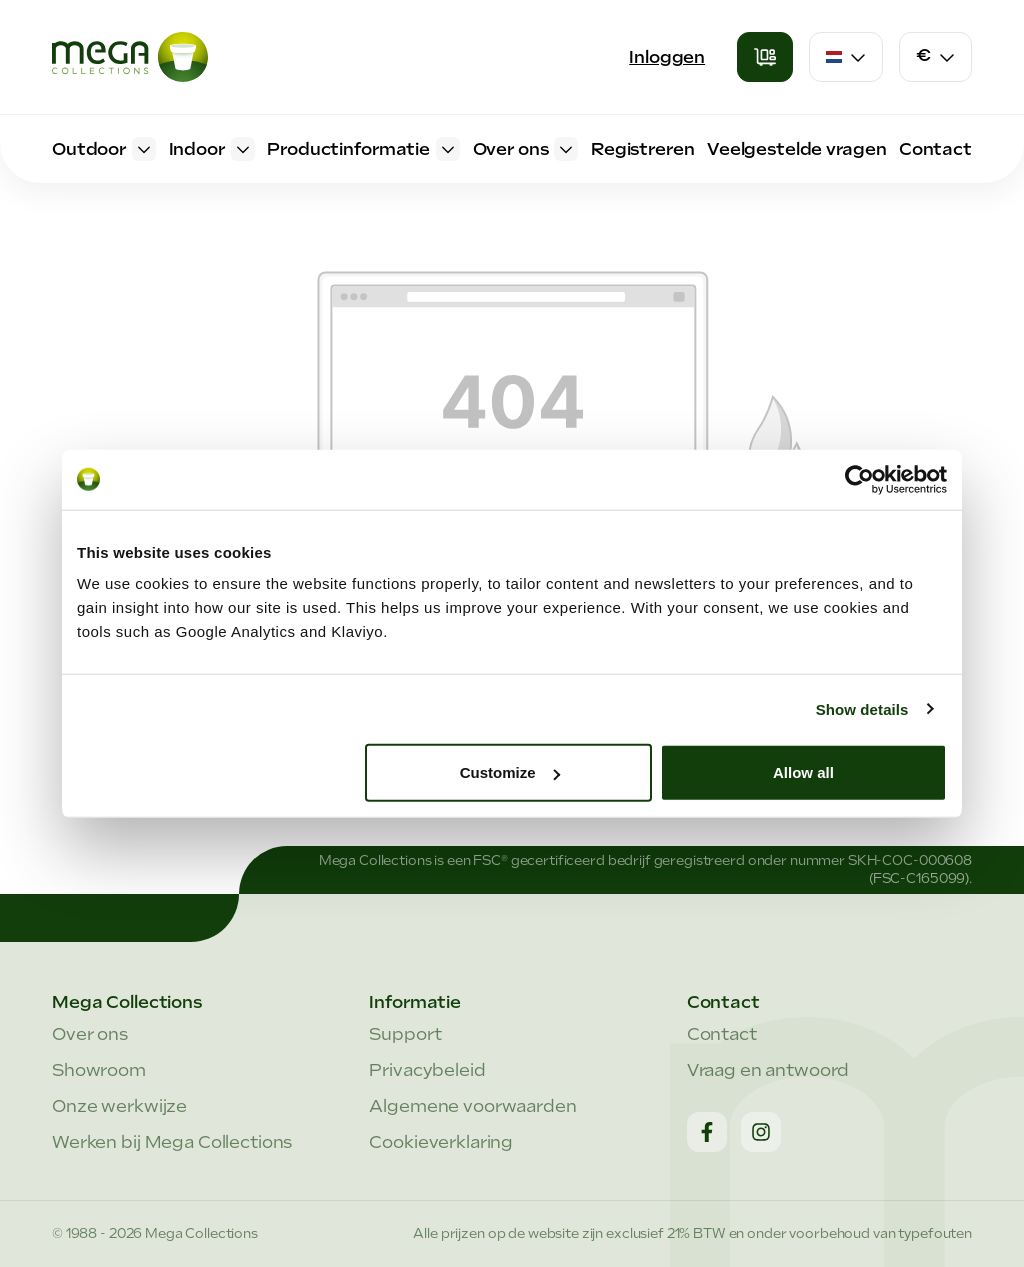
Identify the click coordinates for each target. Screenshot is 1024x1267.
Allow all (803, 772)
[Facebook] (707, 1132)
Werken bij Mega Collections (172, 1142)
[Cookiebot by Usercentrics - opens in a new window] (859, 479)
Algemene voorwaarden (472, 1106)
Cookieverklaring (441, 1142)
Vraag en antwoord (768, 1070)
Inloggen (667, 57)
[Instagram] (761, 1132)
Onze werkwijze (119, 1106)
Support (405, 1034)
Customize (510, 772)
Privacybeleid (427, 1070)
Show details (862, 708)
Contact (722, 1034)
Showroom (99, 1070)
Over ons (90, 1034)
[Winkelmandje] (765, 57)
